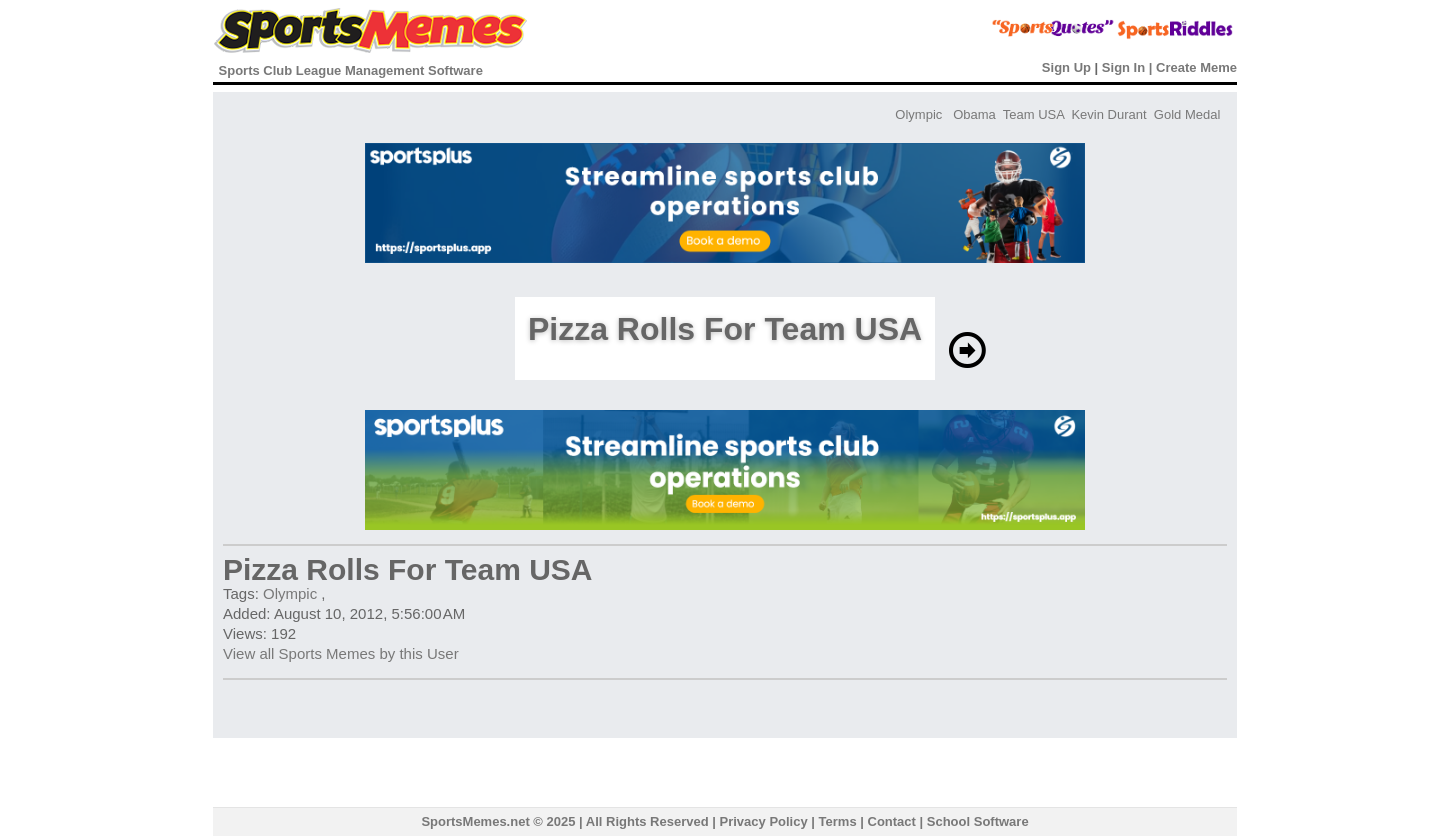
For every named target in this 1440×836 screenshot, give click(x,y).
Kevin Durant (1108, 114)
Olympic (918, 114)
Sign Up (1066, 67)
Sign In (1123, 67)
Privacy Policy (764, 821)
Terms (838, 821)
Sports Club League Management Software (351, 70)
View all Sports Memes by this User (341, 653)
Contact (892, 821)
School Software (978, 821)
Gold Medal (1187, 114)
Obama (974, 114)
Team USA (1033, 114)
